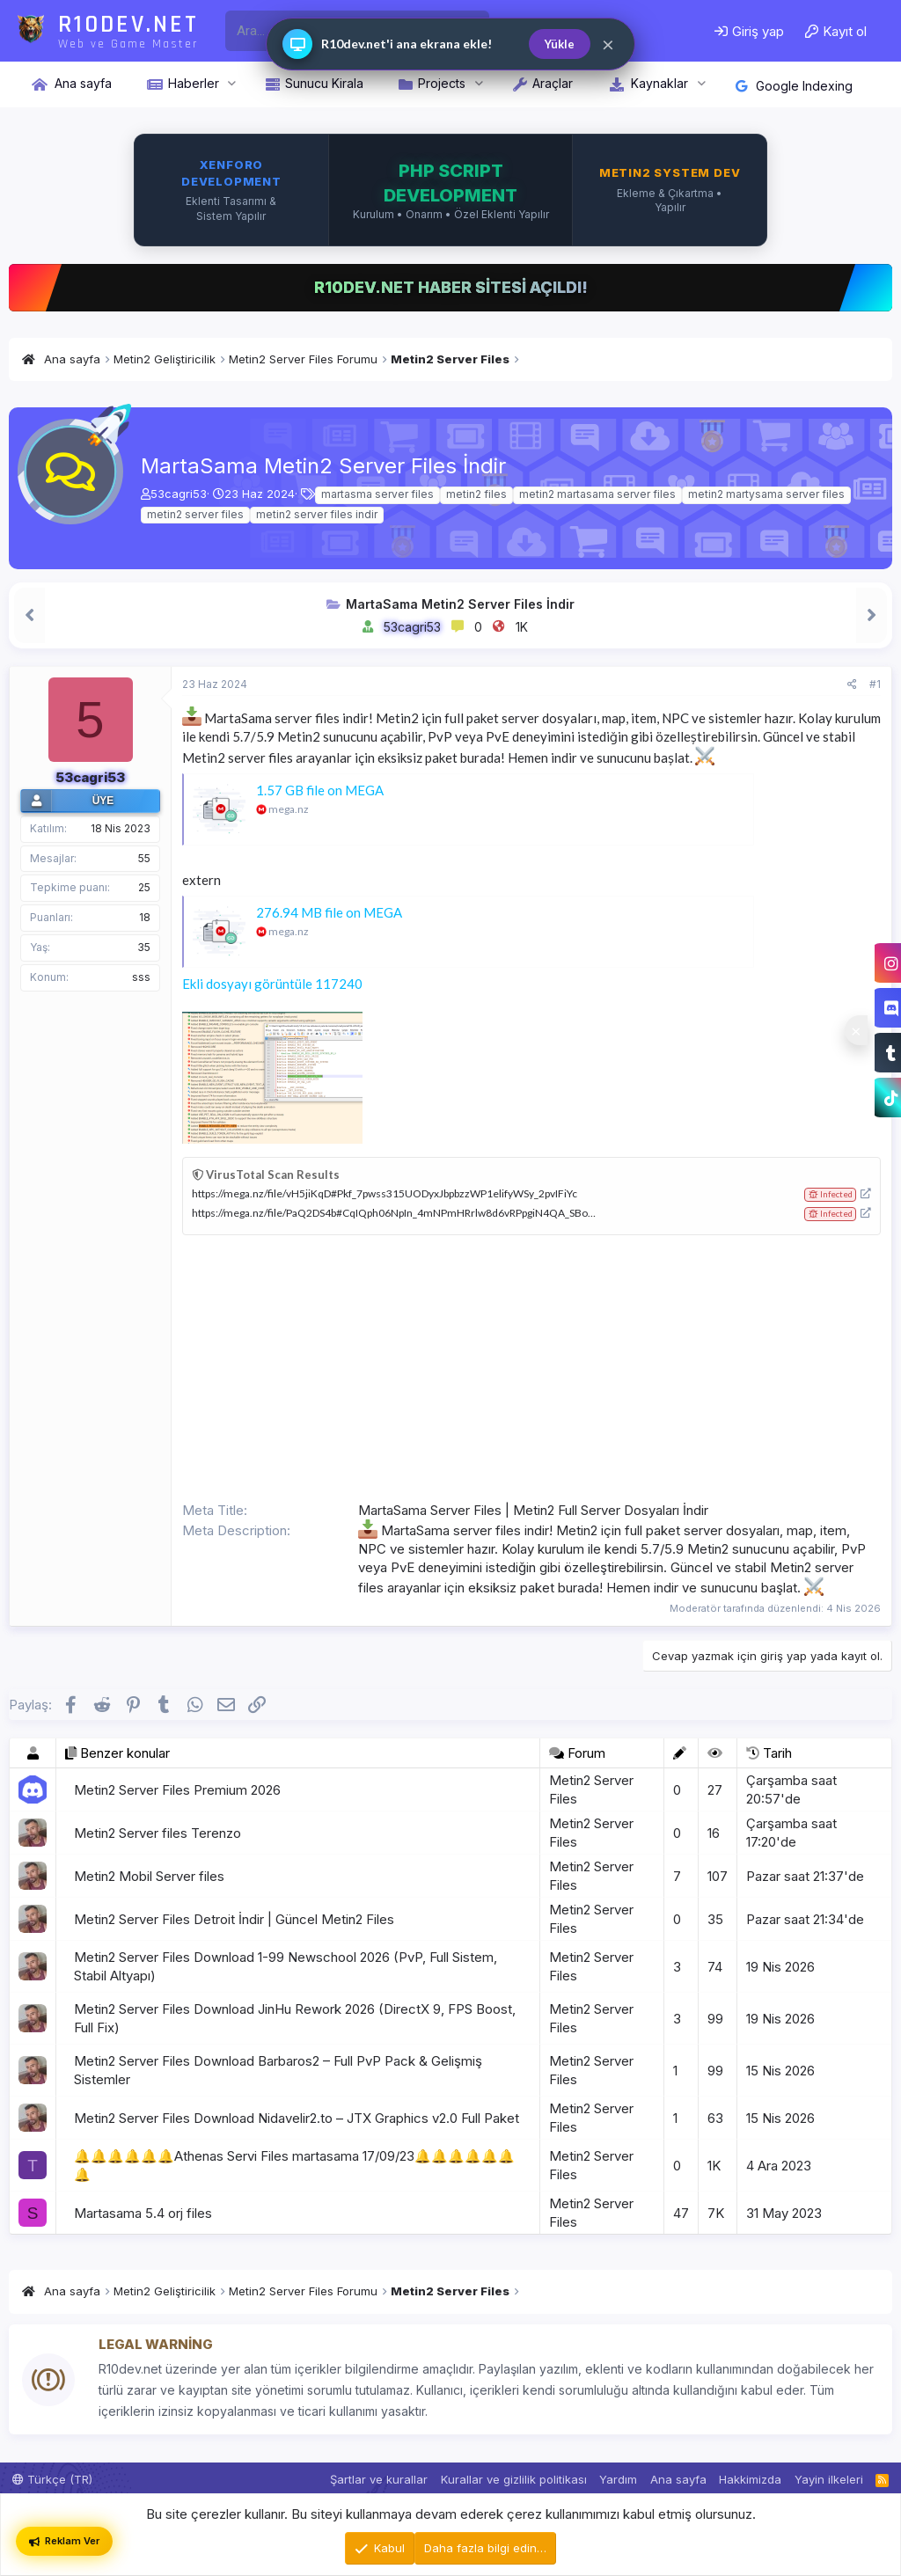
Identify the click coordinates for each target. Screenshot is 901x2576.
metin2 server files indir (316, 514)
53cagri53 (178, 494)
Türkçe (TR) (52, 2479)
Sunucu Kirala (324, 83)
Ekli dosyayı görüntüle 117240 (272, 984)
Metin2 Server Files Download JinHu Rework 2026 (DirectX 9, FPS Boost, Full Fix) (295, 2018)
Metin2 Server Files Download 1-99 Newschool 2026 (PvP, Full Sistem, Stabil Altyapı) (285, 1966)
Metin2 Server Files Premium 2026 (177, 1790)
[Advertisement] (531, 1367)
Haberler (193, 83)
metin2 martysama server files (766, 494)
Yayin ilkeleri (829, 2479)
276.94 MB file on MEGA (329, 912)
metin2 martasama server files (597, 494)
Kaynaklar (659, 83)
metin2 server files (195, 514)
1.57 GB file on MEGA (320, 790)
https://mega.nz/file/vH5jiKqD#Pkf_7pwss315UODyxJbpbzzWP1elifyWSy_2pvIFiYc (384, 1193)
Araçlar (552, 83)
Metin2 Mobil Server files (149, 1876)
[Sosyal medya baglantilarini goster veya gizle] (856, 1030)
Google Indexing (794, 85)
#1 (875, 684)
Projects (441, 83)
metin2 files (476, 494)
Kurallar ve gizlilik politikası (514, 2479)
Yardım (618, 2479)
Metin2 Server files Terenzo (157, 1833)
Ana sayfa (83, 83)
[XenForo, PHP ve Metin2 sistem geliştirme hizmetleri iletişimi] (450, 190)
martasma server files (377, 494)
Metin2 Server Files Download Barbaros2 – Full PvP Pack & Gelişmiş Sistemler (278, 2070)
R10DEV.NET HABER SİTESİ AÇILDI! (451, 287)
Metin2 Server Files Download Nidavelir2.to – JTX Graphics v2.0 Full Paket (296, 2118)
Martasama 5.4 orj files (143, 2213)
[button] (232, 83)
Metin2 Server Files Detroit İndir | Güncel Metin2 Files (234, 1919)
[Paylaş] (852, 685)
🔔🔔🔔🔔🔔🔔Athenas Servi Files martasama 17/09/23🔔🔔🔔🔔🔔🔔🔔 (294, 2165)
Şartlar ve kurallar (379, 2479)
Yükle (560, 44)
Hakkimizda (750, 2479)
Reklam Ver (64, 2541)
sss (141, 977)
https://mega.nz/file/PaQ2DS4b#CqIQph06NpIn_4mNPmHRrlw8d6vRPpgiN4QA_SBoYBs (399, 1212)
